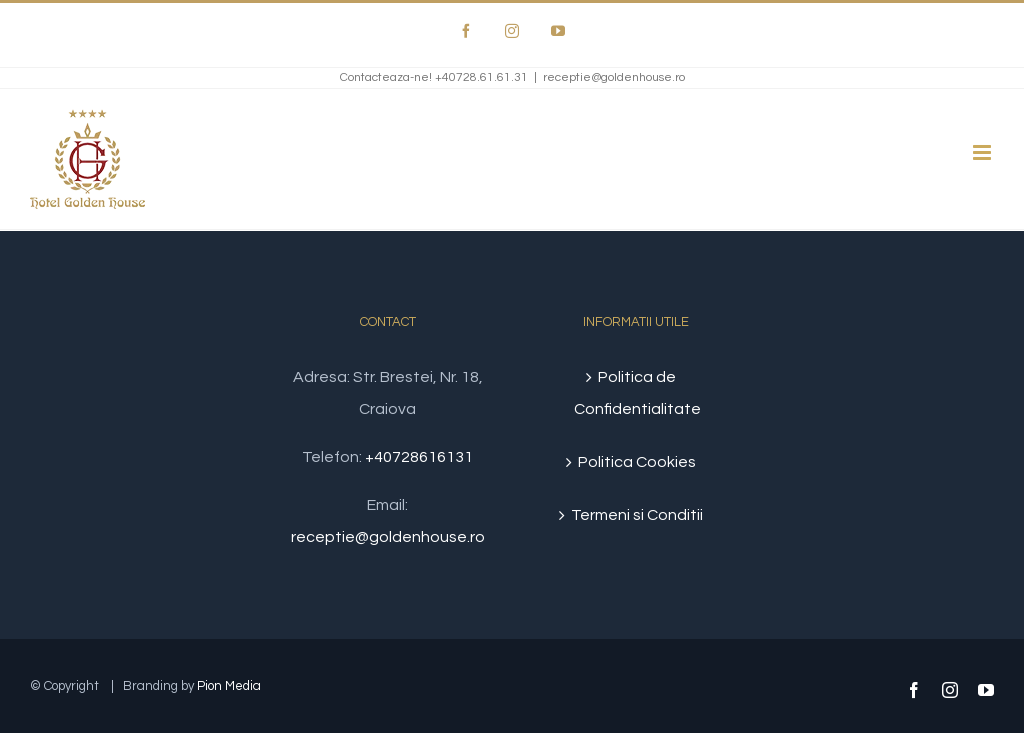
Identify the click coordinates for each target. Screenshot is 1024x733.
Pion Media (229, 686)
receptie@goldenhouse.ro (614, 77)
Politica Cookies (637, 462)
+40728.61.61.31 (481, 77)
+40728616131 (419, 457)
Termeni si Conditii (637, 515)
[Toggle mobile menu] (983, 152)
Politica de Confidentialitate (637, 393)
